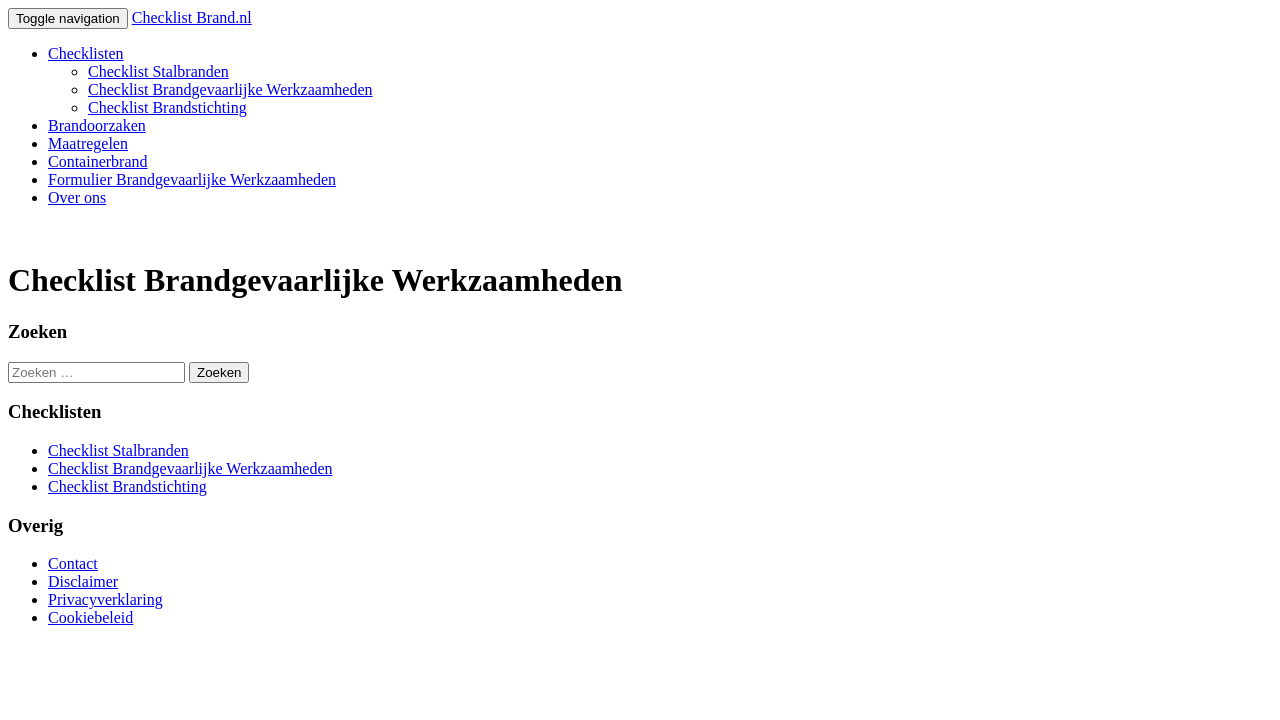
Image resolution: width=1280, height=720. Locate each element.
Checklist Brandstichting (167, 107)
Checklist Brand (192, 17)
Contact (73, 563)
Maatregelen (88, 143)
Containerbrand (98, 161)
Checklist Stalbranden (158, 71)
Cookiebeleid (90, 617)
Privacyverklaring (105, 599)
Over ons (77, 197)
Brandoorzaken (97, 125)
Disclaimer (83, 581)
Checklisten (86, 53)
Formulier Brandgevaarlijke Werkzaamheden (192, 179)
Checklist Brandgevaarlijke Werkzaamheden (230, 89)
